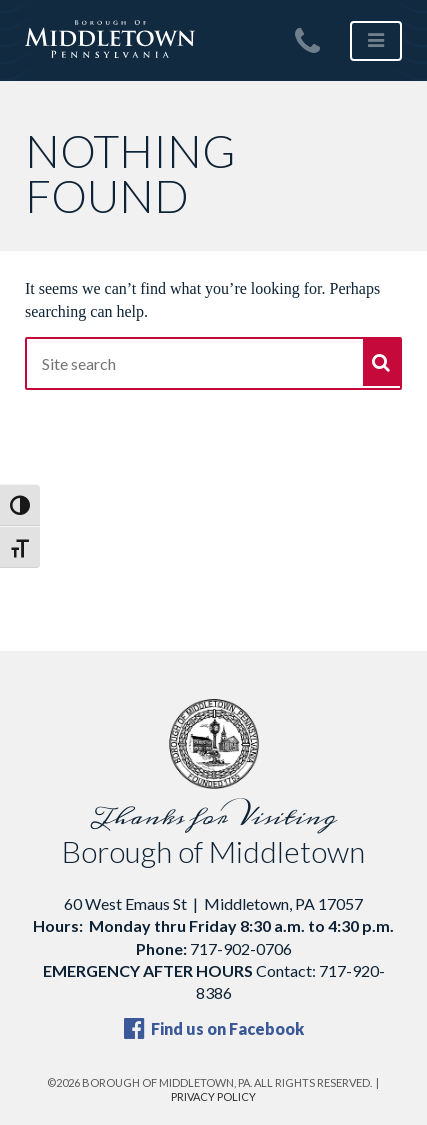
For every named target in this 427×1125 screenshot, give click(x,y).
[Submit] (381, 362)
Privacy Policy (213, 1096)
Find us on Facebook (214, 1028)
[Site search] (213, 363)
